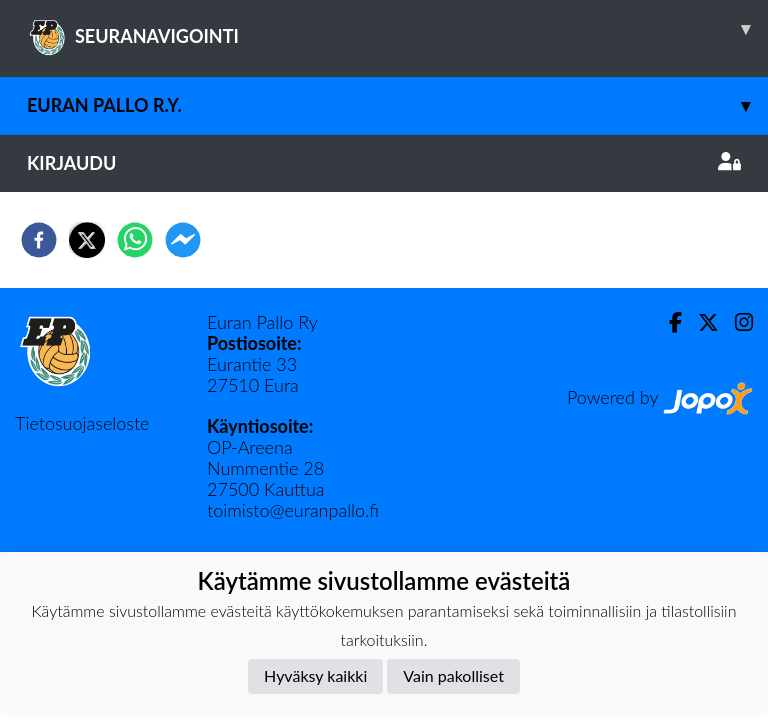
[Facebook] (667, 322)
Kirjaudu (384, 163)
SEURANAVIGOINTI (397, 29)
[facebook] (39, 240)
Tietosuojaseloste (82, 423)
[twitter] (87, 240)
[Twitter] (700, 322)
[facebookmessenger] (183, 240)
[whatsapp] (135, 240)
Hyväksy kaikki (315, 675)
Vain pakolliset (453, 675)
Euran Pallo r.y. (397, 105)
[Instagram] (736, 322)
